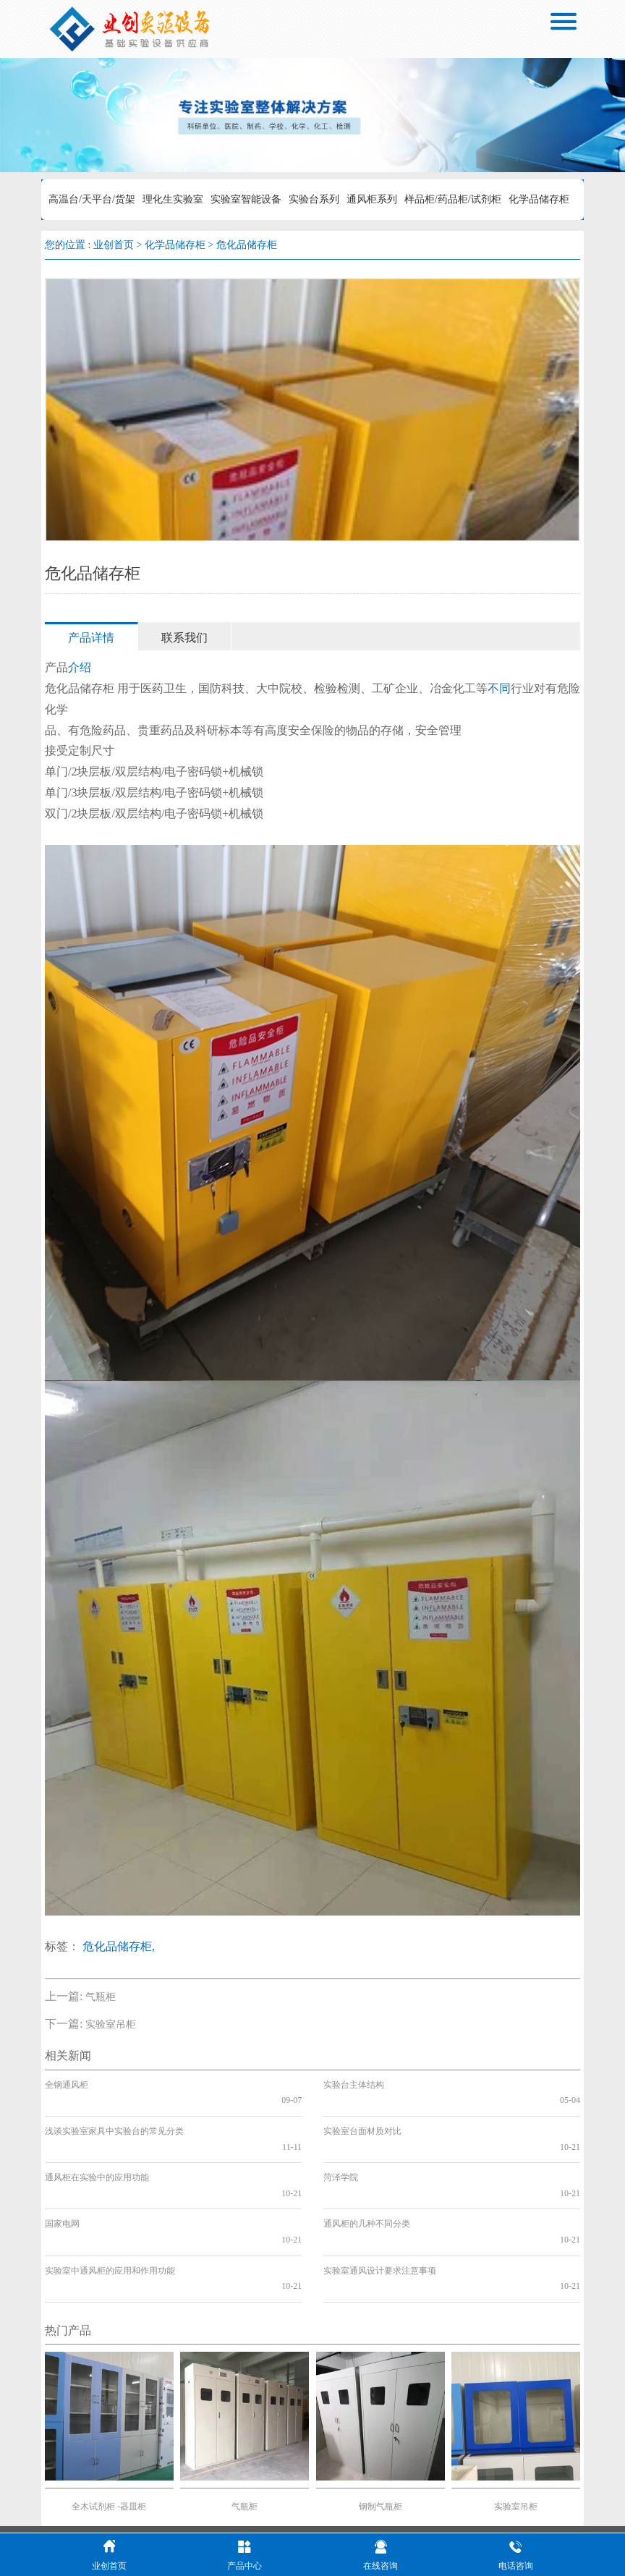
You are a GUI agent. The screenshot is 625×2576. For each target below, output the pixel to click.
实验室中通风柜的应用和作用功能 (110, 2208)
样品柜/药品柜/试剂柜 (452, 199)
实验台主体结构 (353, 2085)
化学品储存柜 (539, 199)
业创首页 (113, 244)
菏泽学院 (340, 2146)
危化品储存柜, (118, 1946)
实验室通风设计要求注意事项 (379, 2208)
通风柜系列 (371, 199)
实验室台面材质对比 (362, 2115)
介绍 (79, 667)
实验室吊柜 (110, 2024)
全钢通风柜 (66, 2085)
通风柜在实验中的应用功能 (97, 2146)
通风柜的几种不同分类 (366, 2177)
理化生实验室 (173, 199)
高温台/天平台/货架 (91, 199)
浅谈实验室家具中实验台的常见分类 (114, 2115)
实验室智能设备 (246, 199)
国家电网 (62, 2177)
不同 (499, 688)
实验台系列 (314, 199)
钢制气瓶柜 (380, 2428)
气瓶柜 (100, 1996)
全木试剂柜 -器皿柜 (109, 2428)
